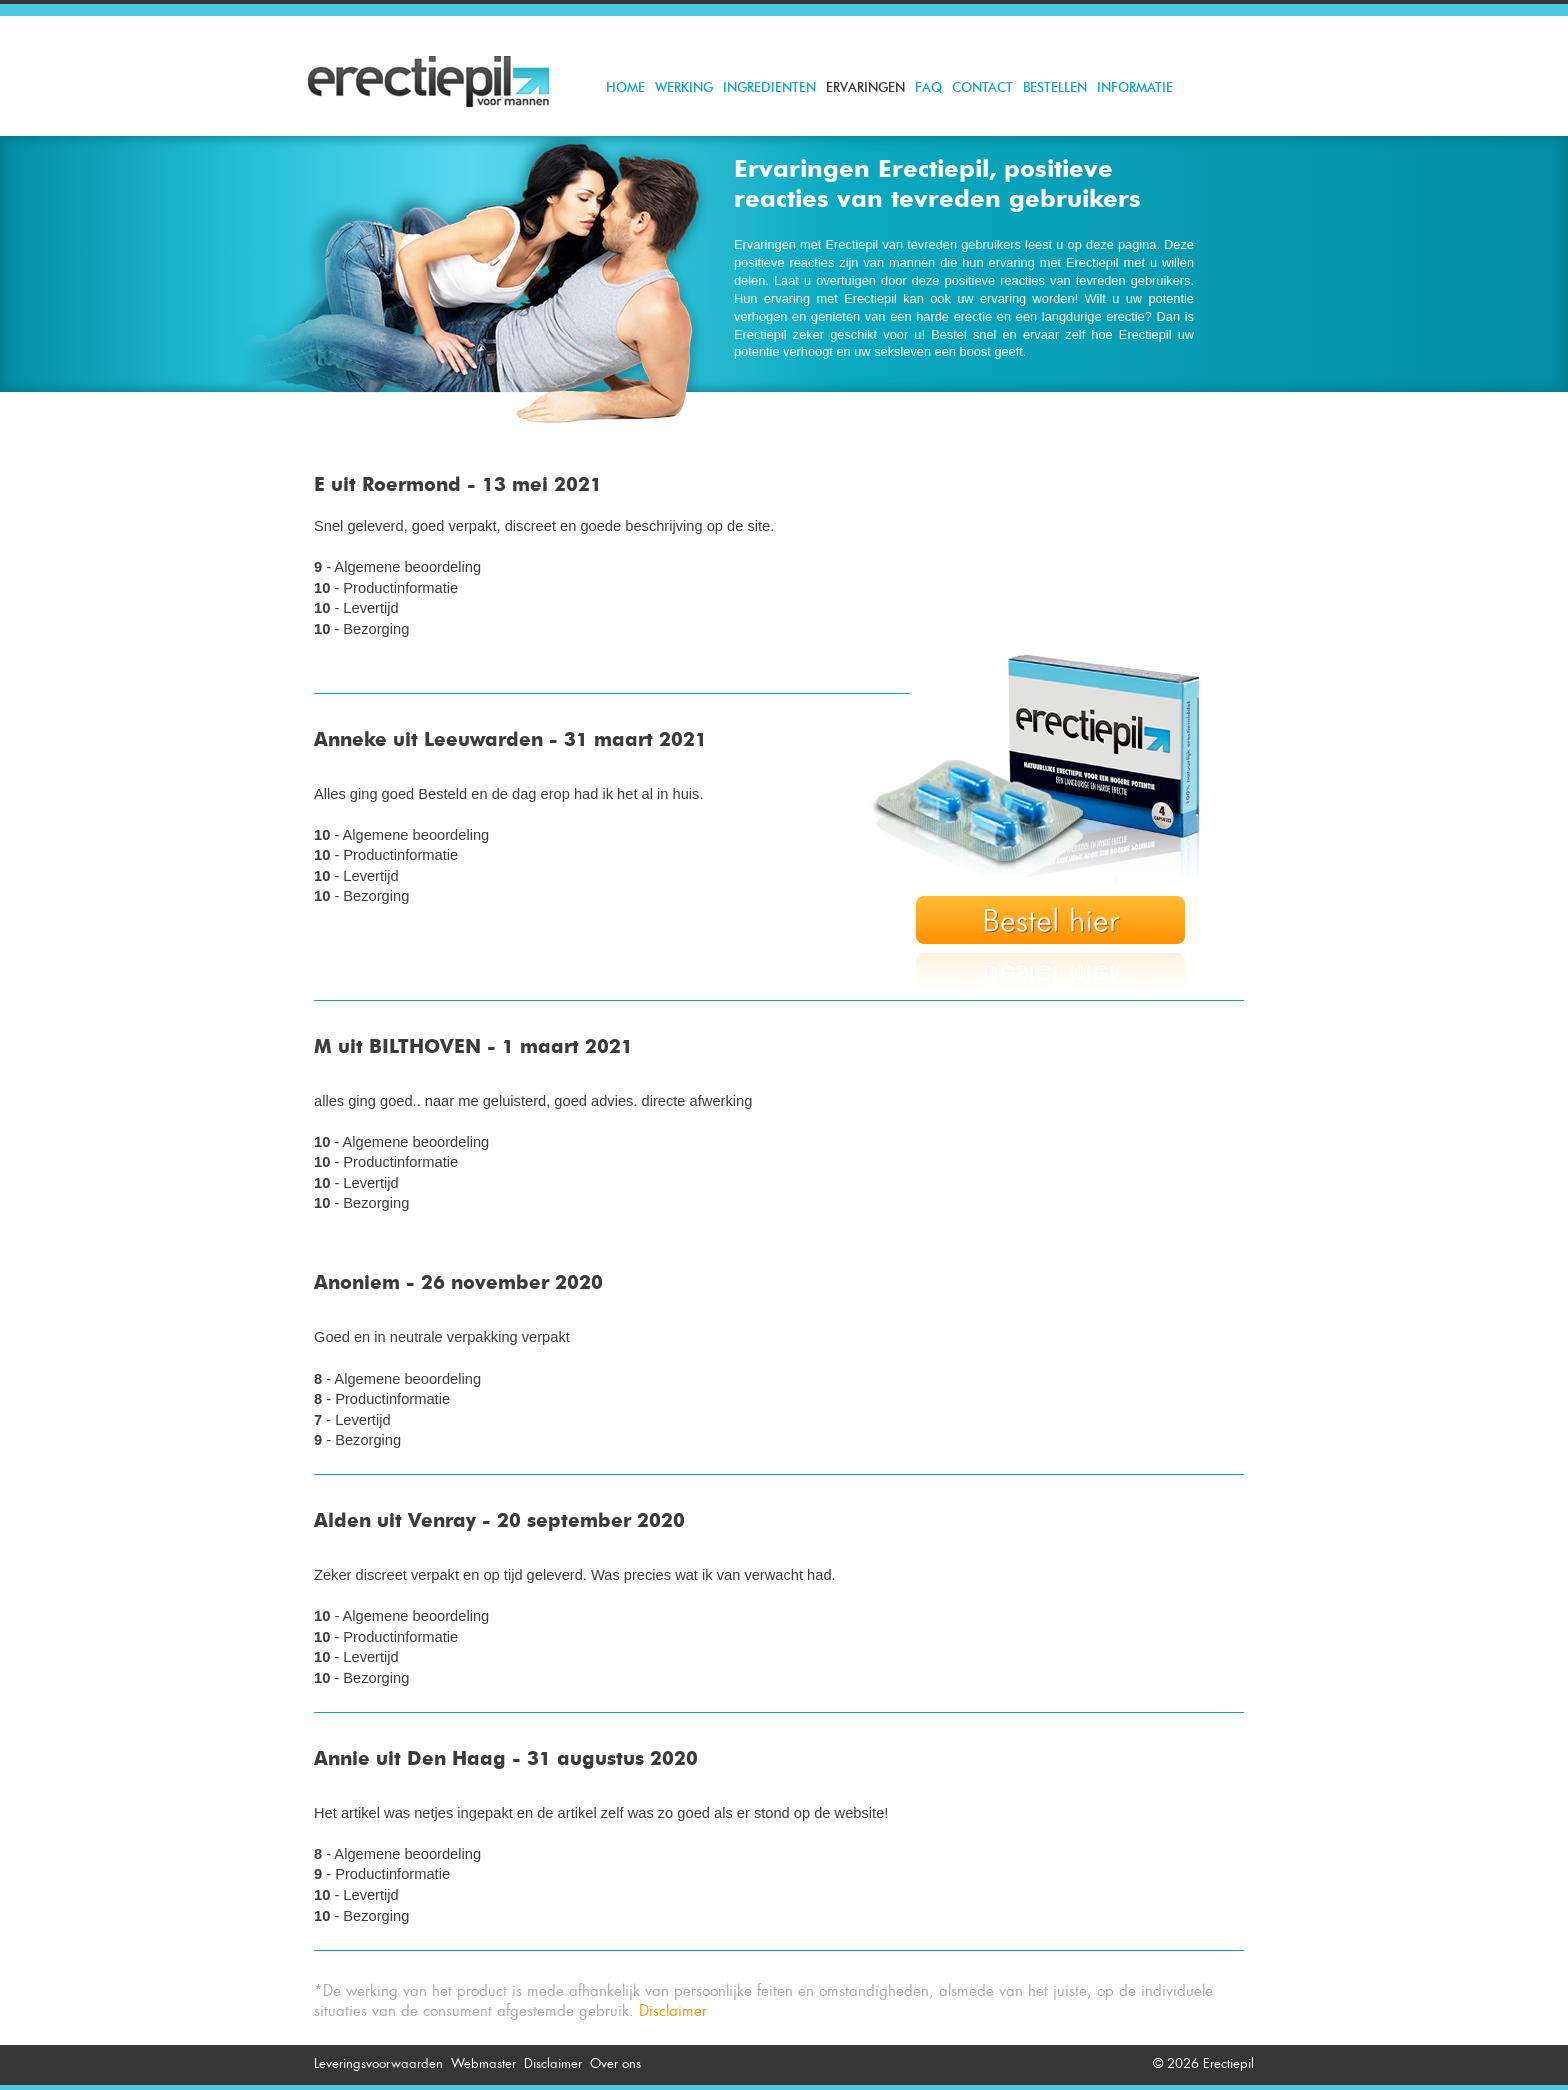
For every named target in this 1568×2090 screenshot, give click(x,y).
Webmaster (483, 2063)
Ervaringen (865, 88)
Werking (684, 88)
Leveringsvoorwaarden (378, 2063)
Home (625, 88)
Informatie (1135, 88)
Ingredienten (769, 88)
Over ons (615, 2063)
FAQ (928, 88)
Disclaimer (673, 2011)
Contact (982, 88)
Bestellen (1055, 88)
